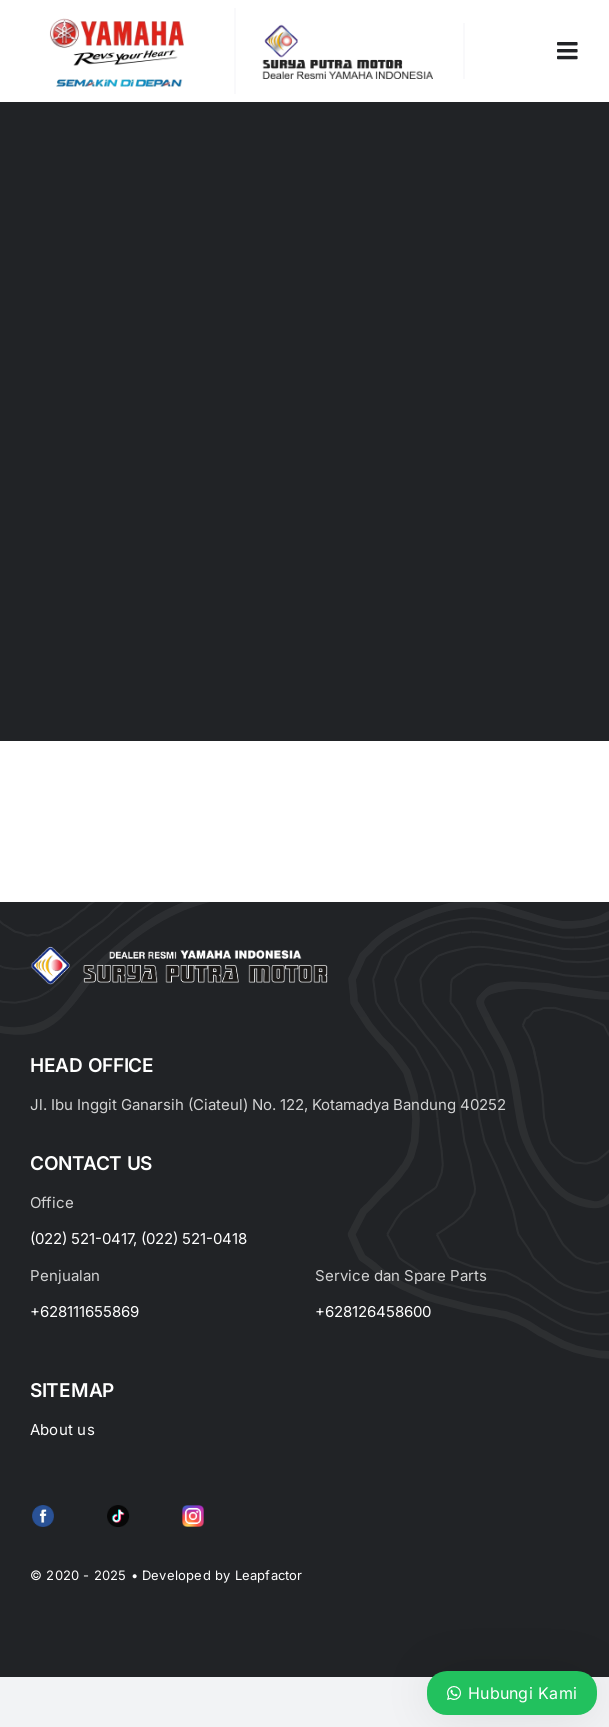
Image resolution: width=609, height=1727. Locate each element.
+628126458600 (373, 1311)
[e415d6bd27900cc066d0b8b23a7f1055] (118, 1509)
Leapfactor (269, 1575)
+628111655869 (84, 1311)
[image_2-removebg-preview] (117, 16)
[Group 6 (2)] (193, 1509)
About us (62, 1429)
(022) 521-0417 (81, 1238)
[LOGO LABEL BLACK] (345, 31)
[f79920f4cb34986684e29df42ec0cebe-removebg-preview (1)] (43, 1509)
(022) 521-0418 (194, 1238)
